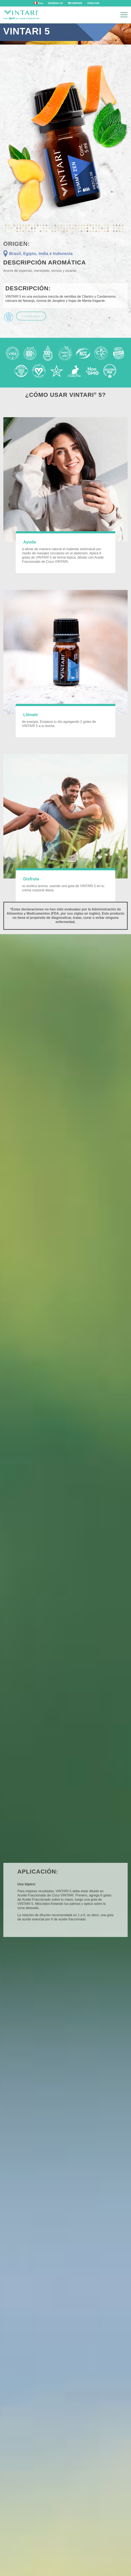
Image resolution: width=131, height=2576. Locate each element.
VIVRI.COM (93, 3)
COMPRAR (75, 3)
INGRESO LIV (55, 3)
